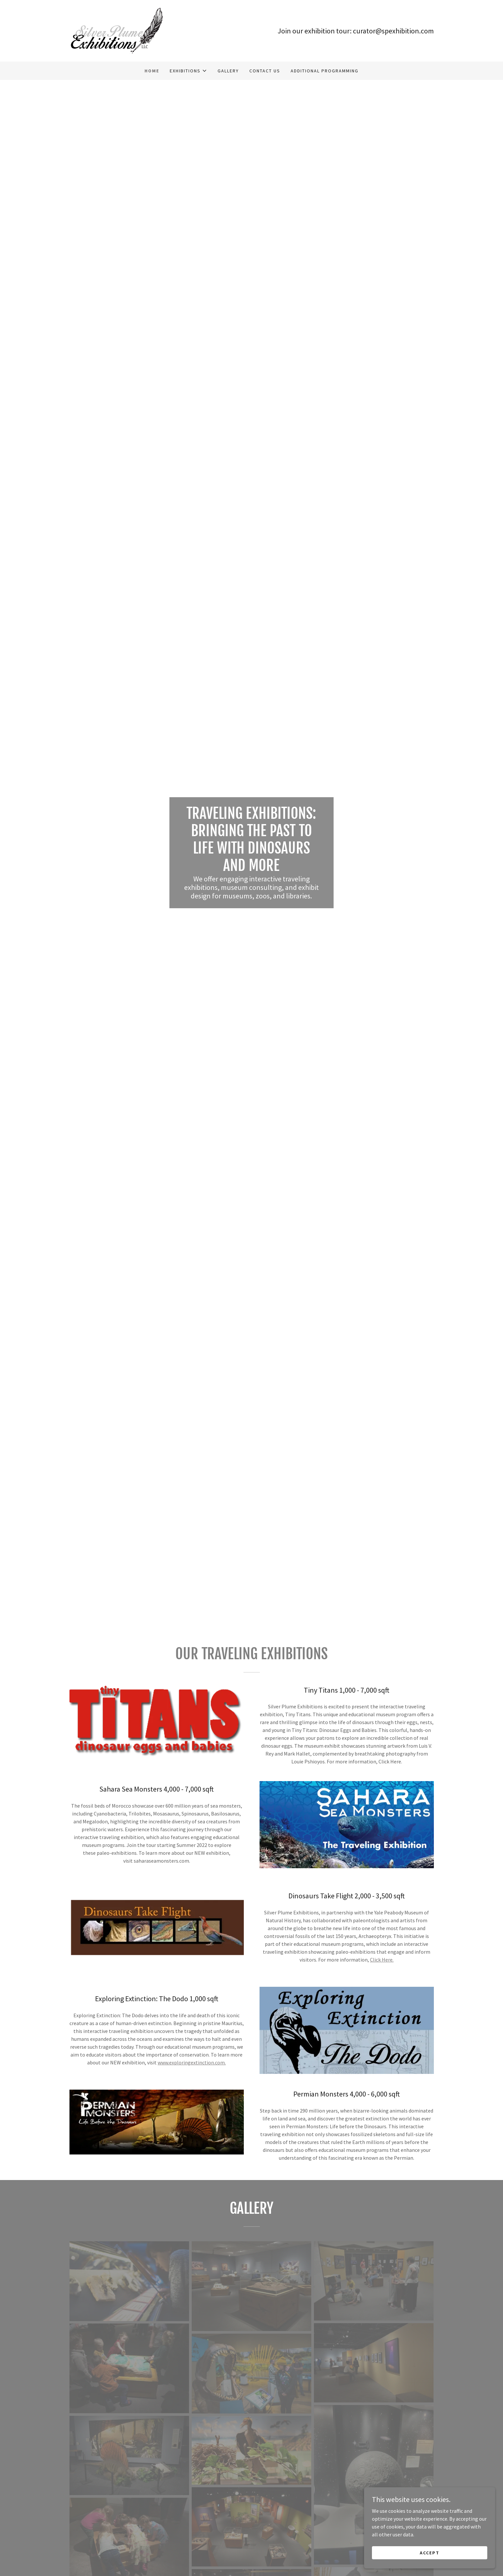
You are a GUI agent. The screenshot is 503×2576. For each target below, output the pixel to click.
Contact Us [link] (264, 71)
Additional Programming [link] (324, 71)
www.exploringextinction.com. (192, 2062)
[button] (188, 71)
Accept (429, 2552)
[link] (116, 30)
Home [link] (152, 71)
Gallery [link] (228, 71)
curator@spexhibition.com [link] (393, 30)
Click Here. (382, 1959)
